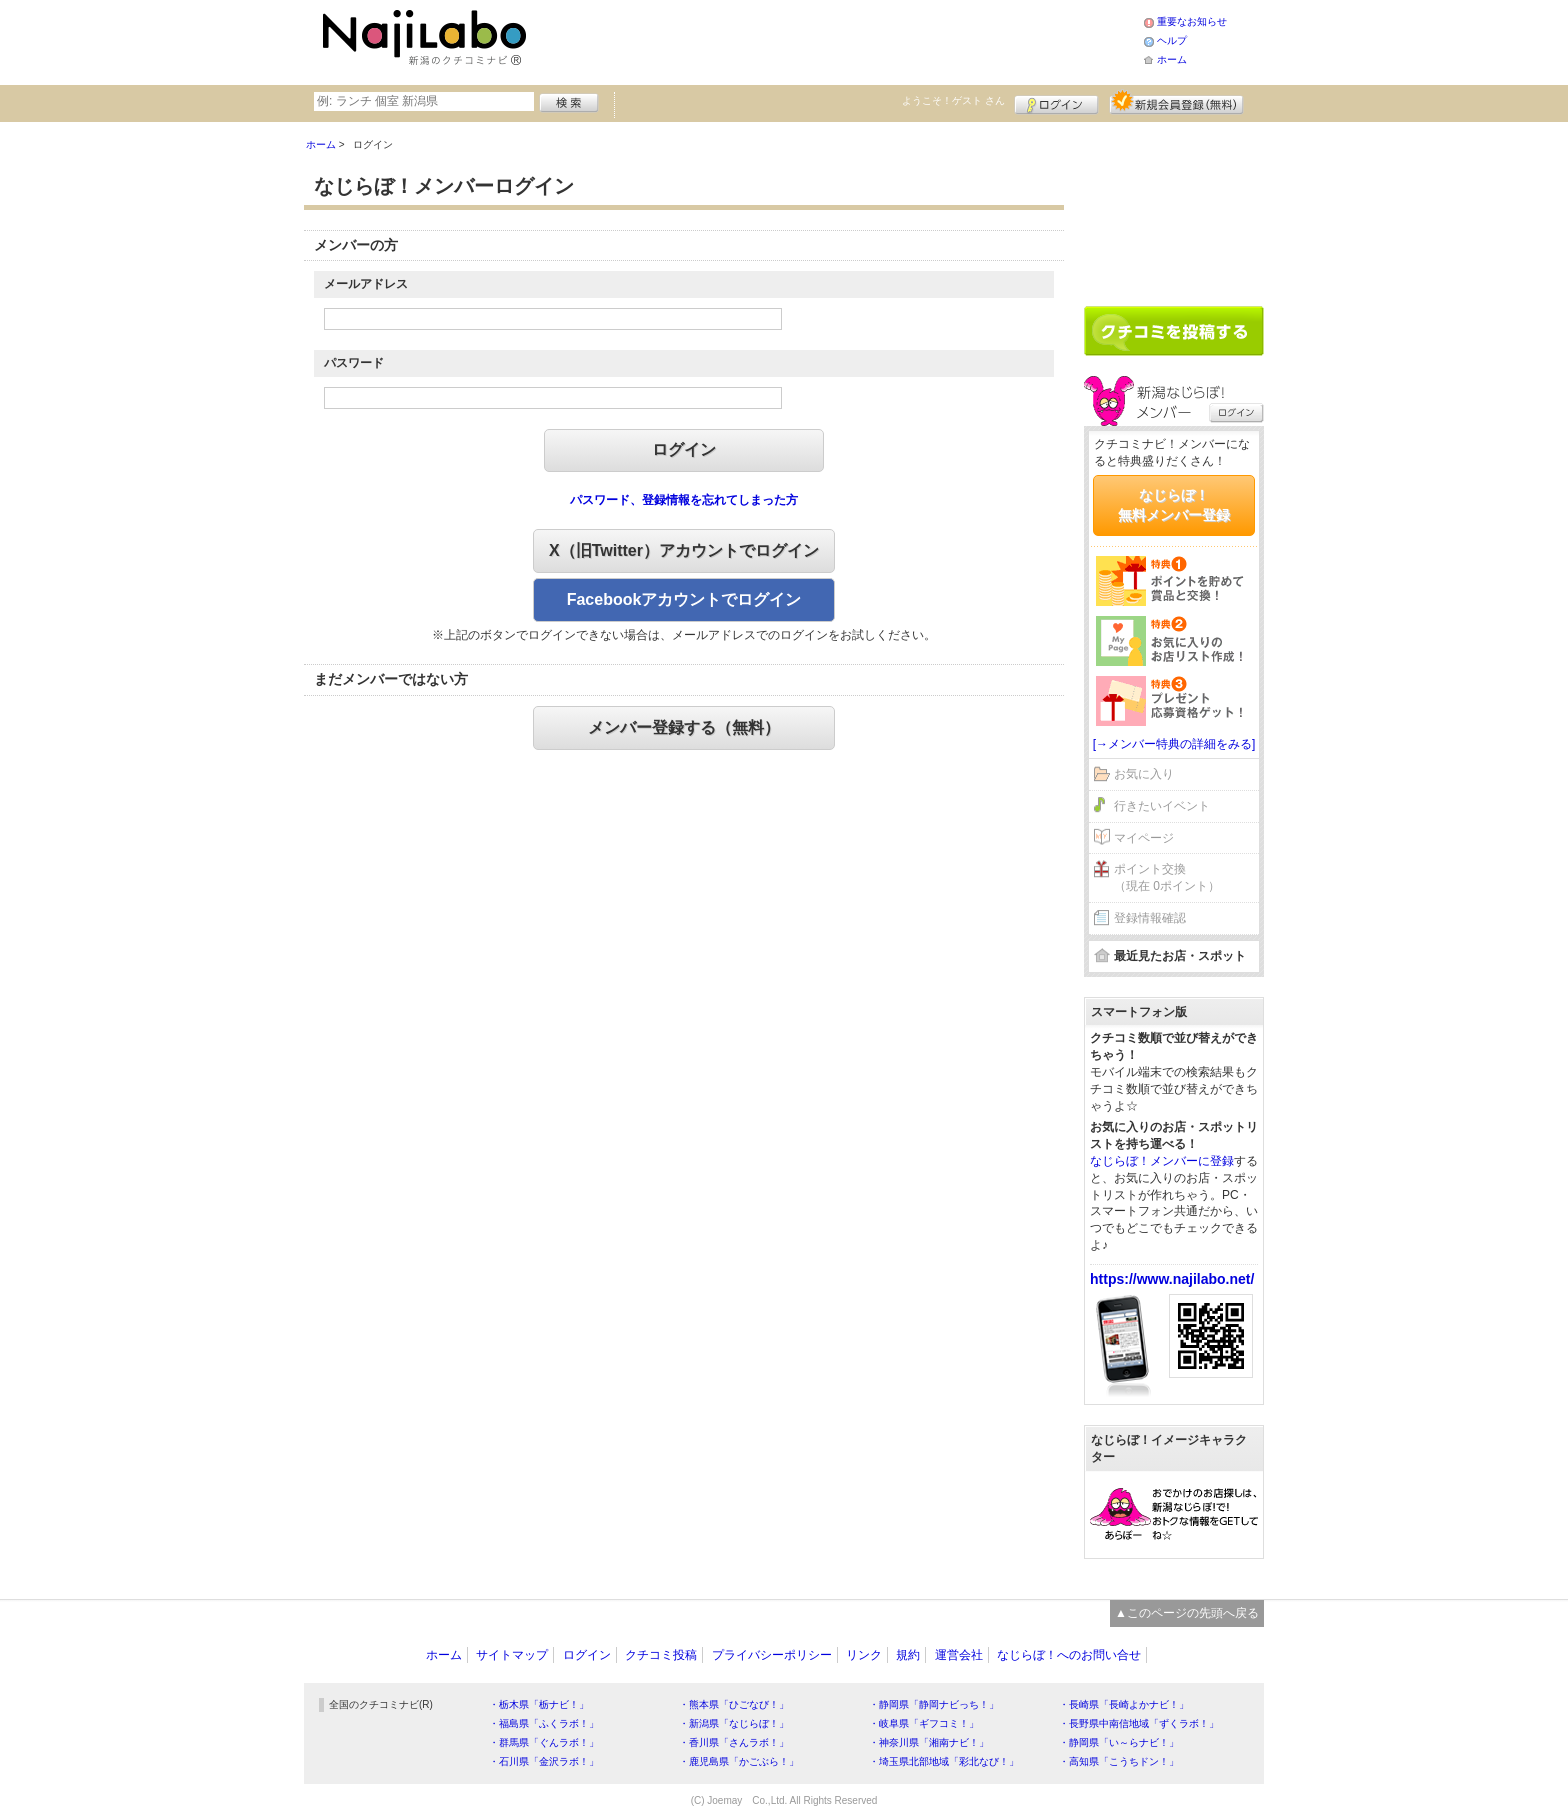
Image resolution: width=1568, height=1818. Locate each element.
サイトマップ (512, 1655)
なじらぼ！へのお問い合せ (1069, 1655)
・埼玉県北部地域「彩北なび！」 (944, 1761)
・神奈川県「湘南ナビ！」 (929, 1742)
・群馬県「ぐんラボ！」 (544, 1742)
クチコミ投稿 (661, 1655)
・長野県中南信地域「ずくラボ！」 (1139, 1723)
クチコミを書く (1174, 331)
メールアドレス (366, 284)
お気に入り (1144, 774)
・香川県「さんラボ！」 (734, 1742)
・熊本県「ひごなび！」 (734, 1704)
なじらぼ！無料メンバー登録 (1174, 505)
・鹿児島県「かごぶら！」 (739, 1761)
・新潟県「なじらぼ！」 (734, 1723)
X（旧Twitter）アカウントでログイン (684, 550)
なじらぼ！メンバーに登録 (1162, 1161)
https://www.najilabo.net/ (1172, 1279)
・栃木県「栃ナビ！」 (539, 1704)
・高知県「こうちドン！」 (1119, 1761)
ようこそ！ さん (953, 100)
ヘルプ (1172, 40)
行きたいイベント (1162, 806)
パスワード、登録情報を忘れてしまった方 (684, 500)
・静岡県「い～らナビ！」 (1119, 1742)
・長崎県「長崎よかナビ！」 (1124, 1704)
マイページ (1144, 838)
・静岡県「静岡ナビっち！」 (934, 1704)
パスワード (354, 363)
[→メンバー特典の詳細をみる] (1174, 744)
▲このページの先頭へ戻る (1187, 1613)
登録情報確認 (1150, 918)
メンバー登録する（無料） (684, 727)
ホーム (1172, 59)
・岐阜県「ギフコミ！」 (924, 1723)
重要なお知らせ (1192, 21)
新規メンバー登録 (1176, 102)
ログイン (1056, 102)
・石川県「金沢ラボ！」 (544, 1761)
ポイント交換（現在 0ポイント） (1167, 877)
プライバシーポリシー (772, 1655)
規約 (908, 1655)
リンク (864, 1655)
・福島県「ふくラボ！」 (544, 1723)
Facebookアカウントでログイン (684, 599)
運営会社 (959, 1655)
